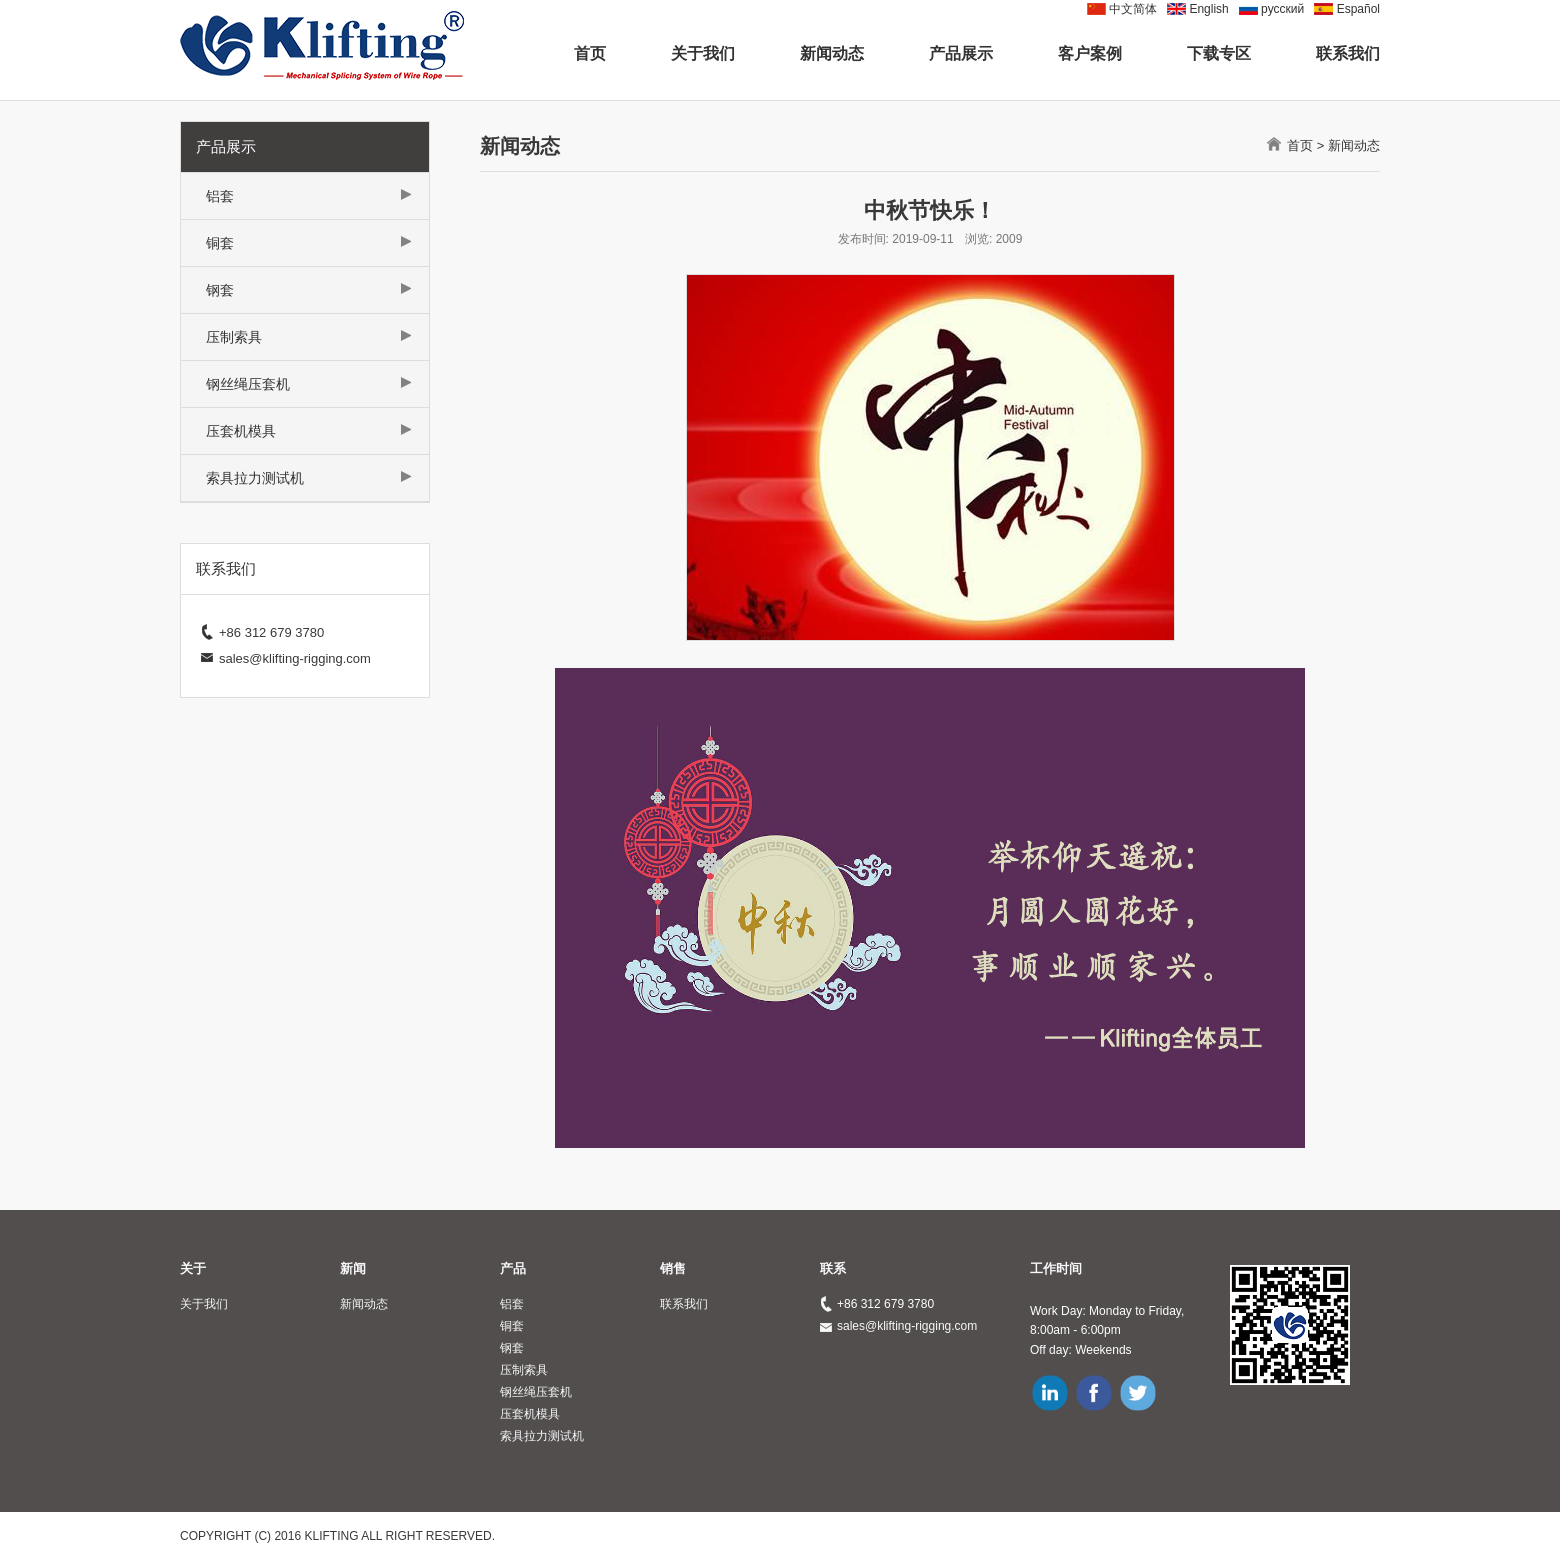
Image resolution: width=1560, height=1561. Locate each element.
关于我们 (703, 53)
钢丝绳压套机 (248, 384)
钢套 (220, 290)
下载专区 (1219, 53)
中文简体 (1133, 9)
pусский (1282, 9)
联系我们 (1348, 53)
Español (1358, 9)
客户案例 (1090, 53)
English (1208, 9)
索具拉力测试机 (255, 478)
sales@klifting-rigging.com (907, 1326)
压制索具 (234, 337)
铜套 (220, 243)
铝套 (220, 196)
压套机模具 (241, 431)
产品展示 (961, 53)
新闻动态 (832, 53)
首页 (590, 53)
